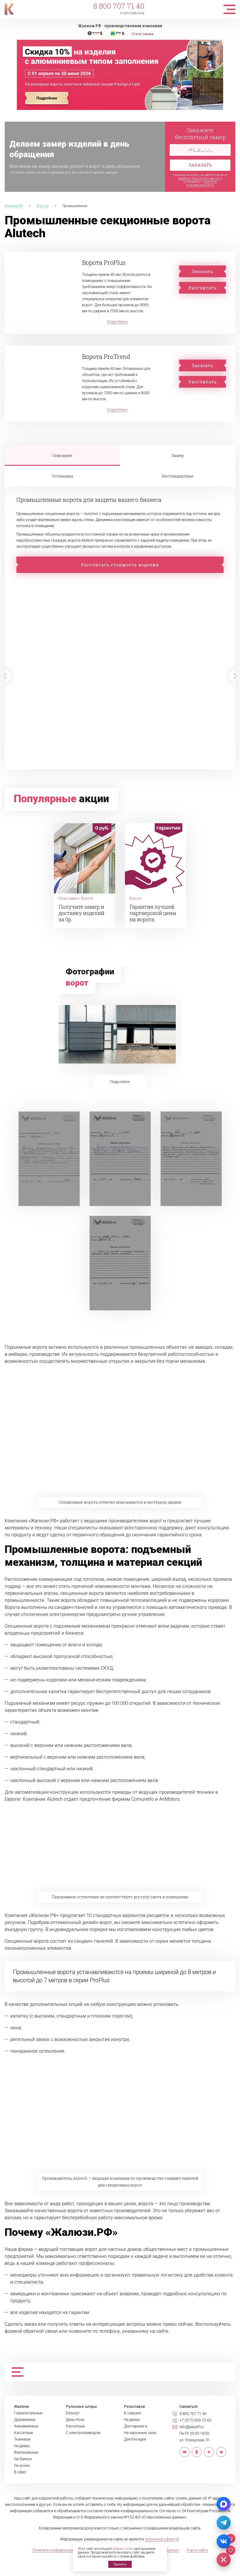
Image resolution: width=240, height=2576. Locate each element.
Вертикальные (26, 2452)
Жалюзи (21, 2406)
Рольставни (134, 2406)
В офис (20, 2472)
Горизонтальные (28, 2413)
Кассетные (23, 2433)
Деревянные (25, 2420)
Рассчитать (202, 288)
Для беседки (135, 2439)
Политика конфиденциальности (59, 2550)
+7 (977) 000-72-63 (132, 13)
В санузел (132, 2413)
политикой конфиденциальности (201, 183)
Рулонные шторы (81, 2406)
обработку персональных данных (199, 178)
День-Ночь (75, 2420)
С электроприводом (83, 2433)
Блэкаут (73, 2413)
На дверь (22, 2446)
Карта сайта (197, 2550)
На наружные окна (140, 2433)
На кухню (22, 2465)
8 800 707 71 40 (118, 6)
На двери (132, 2420)
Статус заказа (143, 34)
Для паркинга (135, 2426)
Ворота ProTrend (106, 357)
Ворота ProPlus (104, 262)
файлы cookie (123, 2548)
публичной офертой (162, 2539)
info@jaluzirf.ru (191, 2427)
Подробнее (117, 321)
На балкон (23, 2459)
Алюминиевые (26, 2426)
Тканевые (22, 2439)
